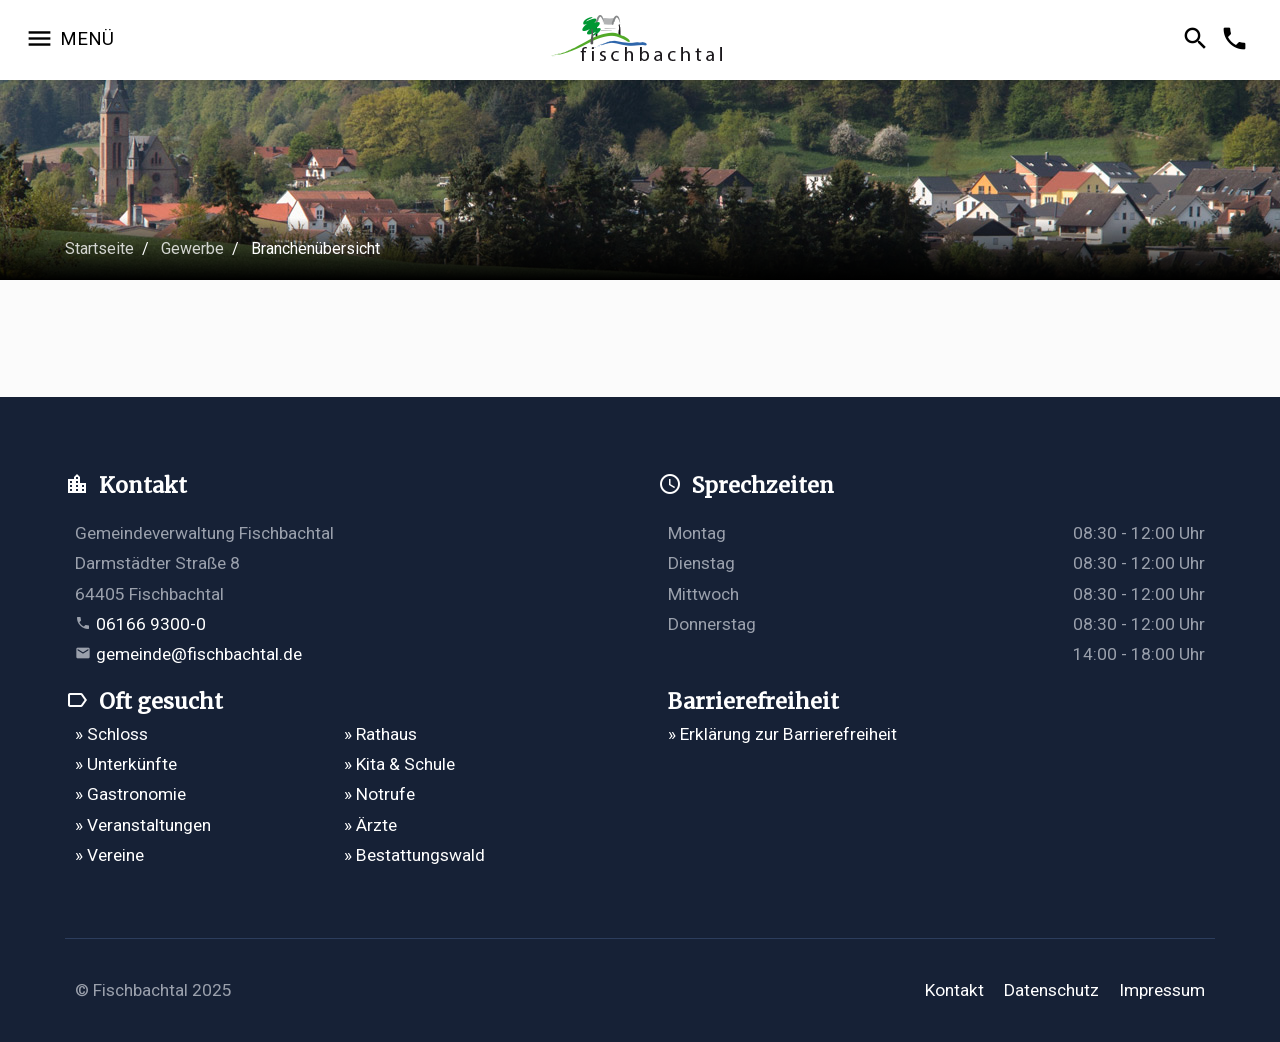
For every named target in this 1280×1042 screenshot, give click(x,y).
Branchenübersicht (315, 248)
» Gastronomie (130, 794)
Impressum (1162, 990)
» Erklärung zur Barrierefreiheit (782, 734)
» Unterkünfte (126, 764)
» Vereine (109, 855)
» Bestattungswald (414, 855)
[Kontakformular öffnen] (1237, 40)
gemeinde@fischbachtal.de (199, 654)
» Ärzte (370, 825)
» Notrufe (379, 794)
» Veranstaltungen (143, 825)
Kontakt (954, 990)
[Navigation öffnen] (69, 40)
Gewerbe (192, 248)
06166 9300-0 (151, 624)
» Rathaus (380, 734)
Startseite (99, 248)
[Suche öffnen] (1198, 40)
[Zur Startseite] (640, 40)
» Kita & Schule (399, 764)
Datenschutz (1051, 990)
